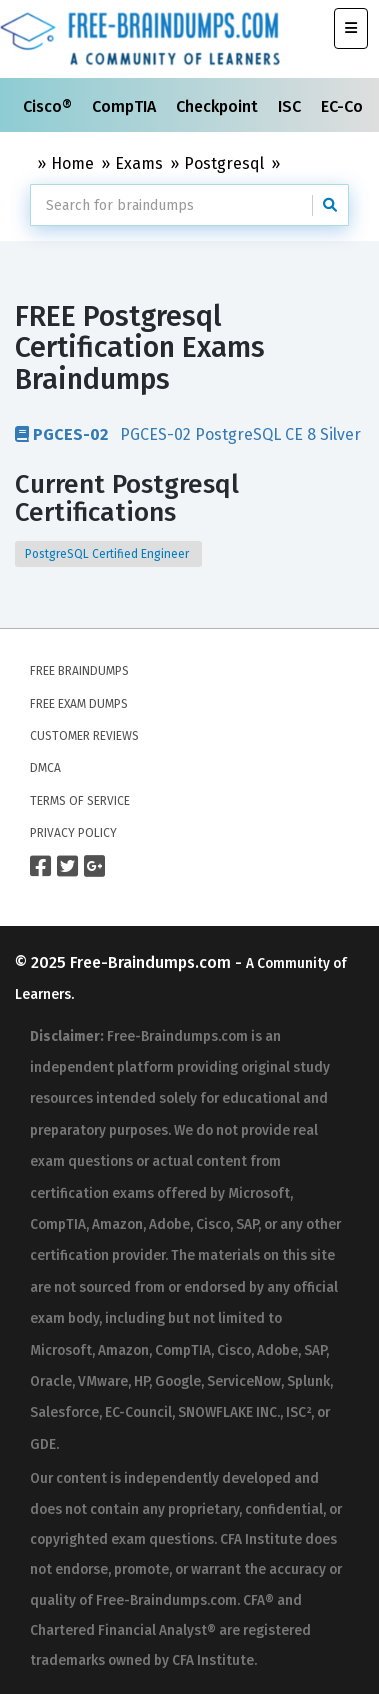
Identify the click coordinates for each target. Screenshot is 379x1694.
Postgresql (224, 163)
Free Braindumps (79, 671)
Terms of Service (80, 801)
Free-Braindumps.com (152, 962)
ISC (291, 106)
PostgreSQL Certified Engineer (108, 554)
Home (72, 163)
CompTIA (126, 106)
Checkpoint (219, 106)
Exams (139, 163)
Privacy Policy (73, 833)
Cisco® (49, 106)
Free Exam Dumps (79, 704)
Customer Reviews (84, 736)
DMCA (45, 768)
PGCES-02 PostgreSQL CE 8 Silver (188, 434)
